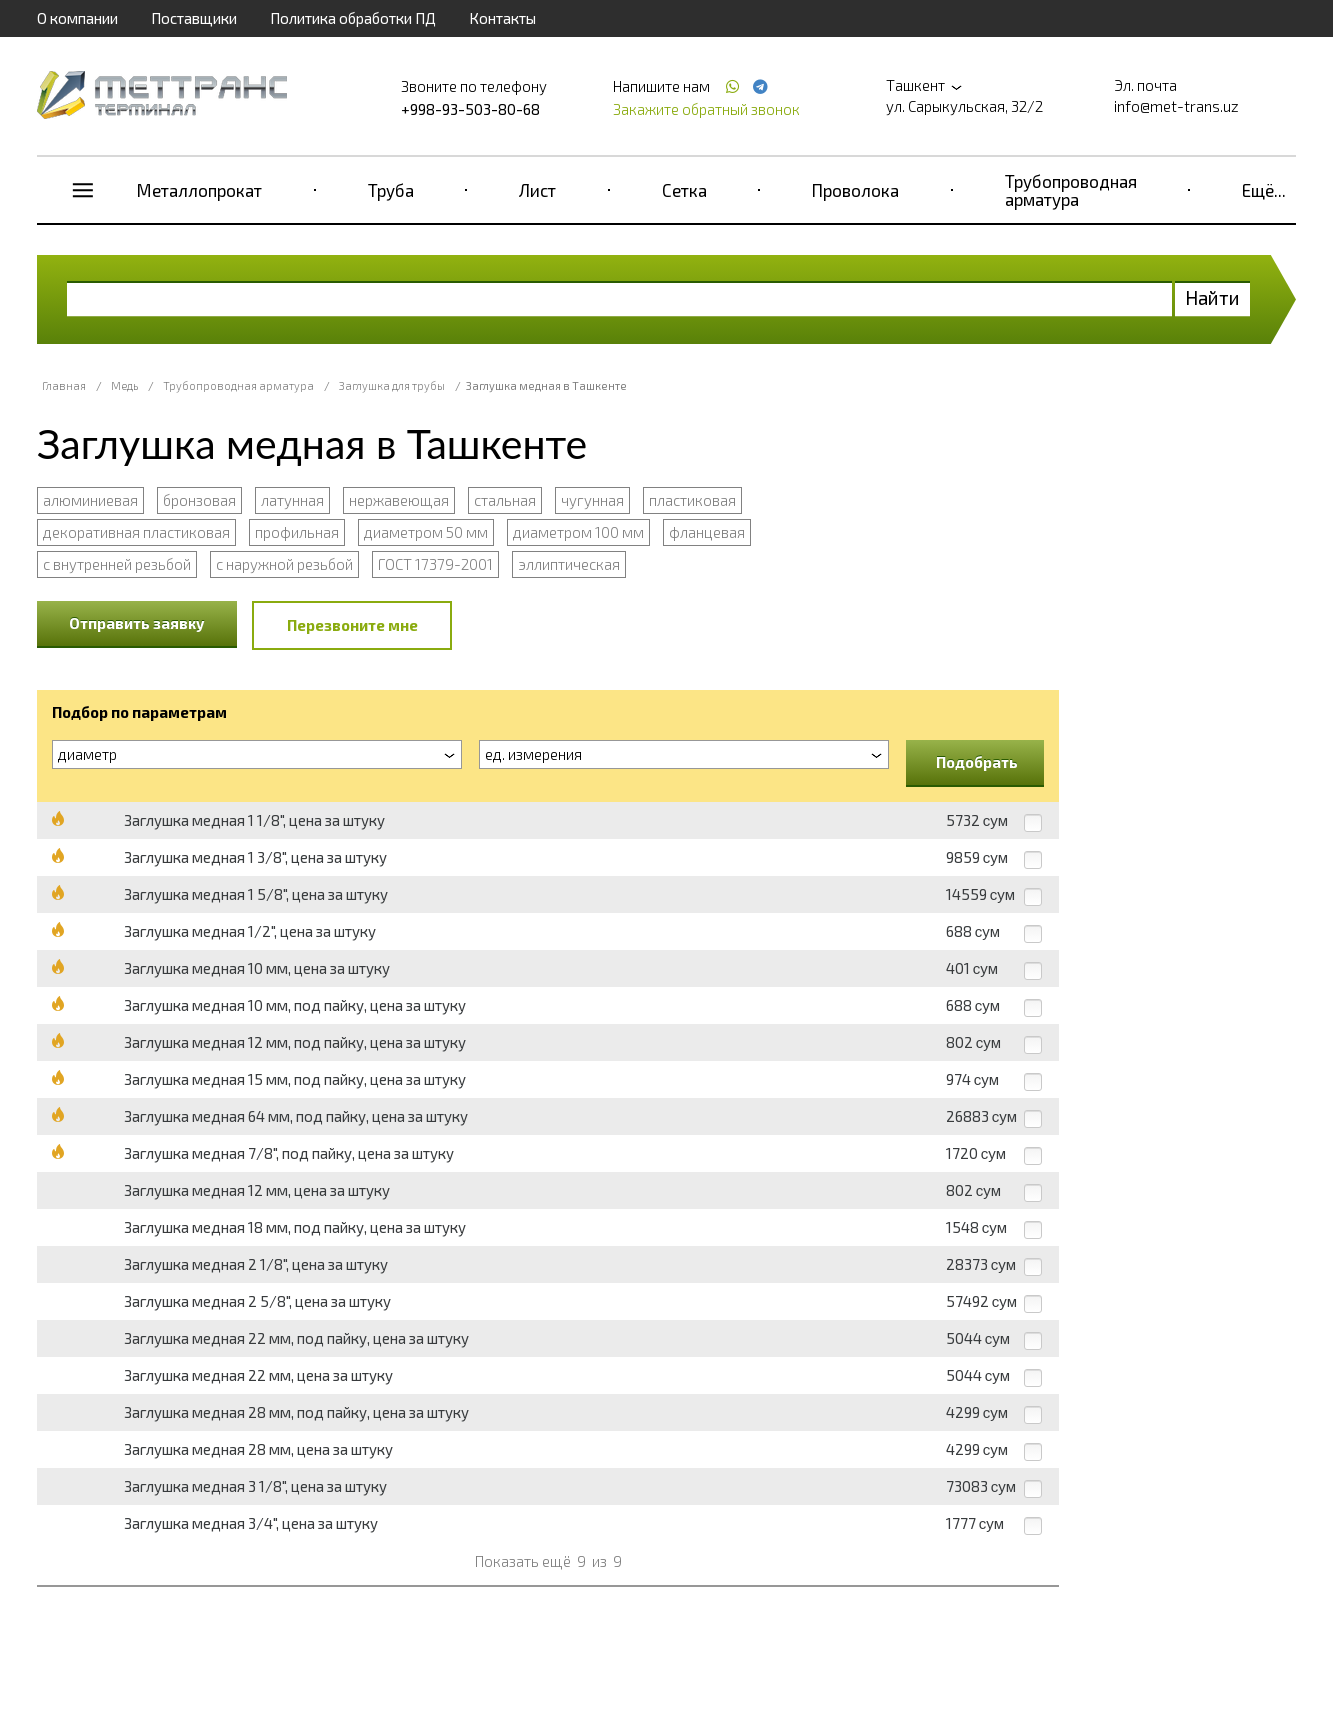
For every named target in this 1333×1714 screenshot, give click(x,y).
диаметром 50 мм (426, 532)
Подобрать (977, 762)
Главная (64, 385)
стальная (505, 500)
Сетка (684, 190)
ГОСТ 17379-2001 (435, 564)
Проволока (855, 190)
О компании (77, 18)
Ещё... (1264, 190)
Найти (1212, 297)
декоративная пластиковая (136, 532)
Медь (124, 385)
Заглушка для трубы (392, 385)
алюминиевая (90, 500)
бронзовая (199, 500)
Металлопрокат (199, 190)
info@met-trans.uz (1176, 106)
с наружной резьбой (284, 564)
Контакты (502, 18)
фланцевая (707, 532)
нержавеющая (399, 500)
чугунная (592, 500)
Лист (537, 190)
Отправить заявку (137, 623)
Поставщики (194, 18)
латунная (292, 500)
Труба (391, 190)
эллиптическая (569, 564)
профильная (297, 532)
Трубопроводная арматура (1071, 190)
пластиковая (692, 500)
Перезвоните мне (352, 625)
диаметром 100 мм (578, 532)
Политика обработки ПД (353, 18)
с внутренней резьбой (117, 564)
